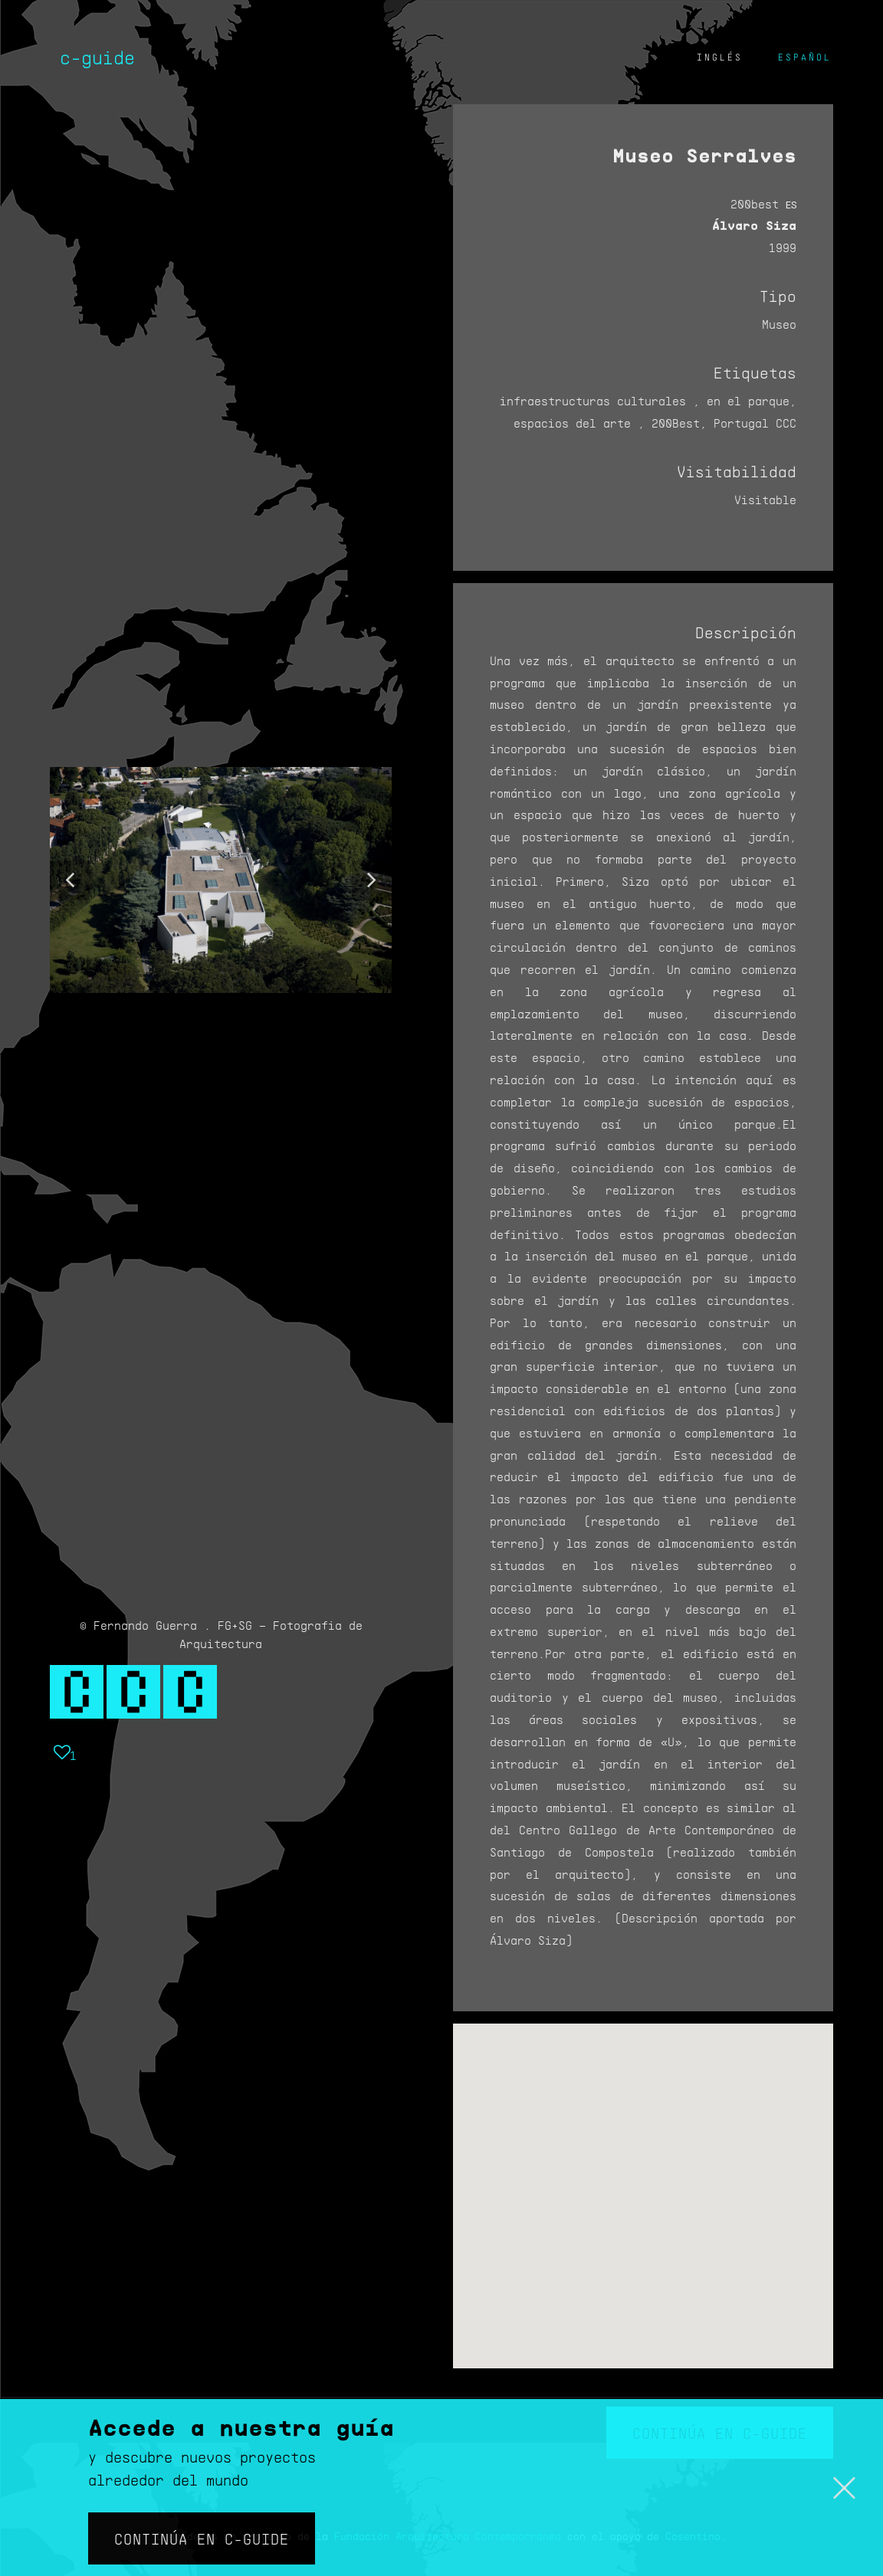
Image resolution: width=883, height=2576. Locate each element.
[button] (70, 880)
